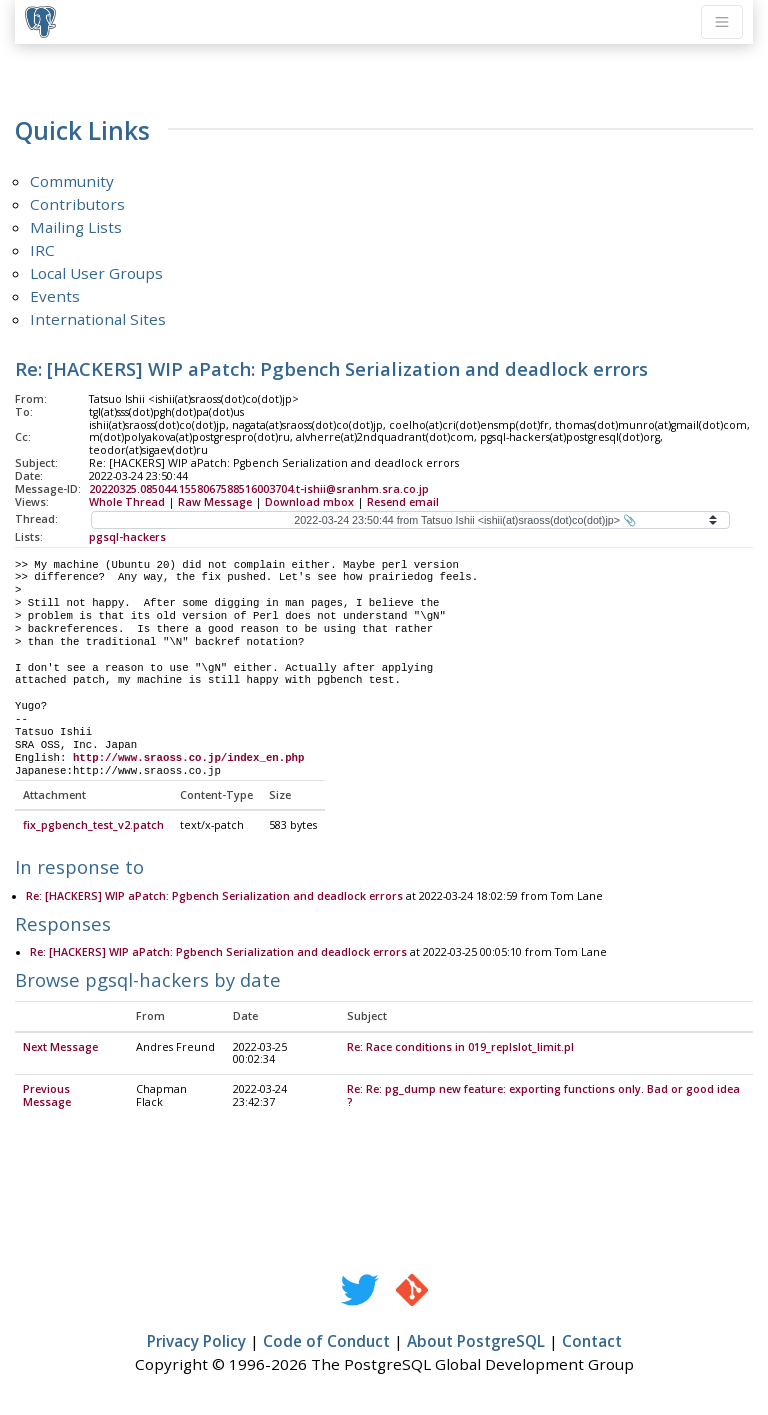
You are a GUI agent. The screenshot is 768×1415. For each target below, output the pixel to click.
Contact (592, 1342)
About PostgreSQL (476, 1342)
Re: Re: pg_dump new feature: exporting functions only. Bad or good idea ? (543, 1096)
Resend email (403, 502)
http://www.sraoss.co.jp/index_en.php (189, 758)
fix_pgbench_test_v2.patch (93, 826)
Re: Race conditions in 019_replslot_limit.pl (460, 1048)
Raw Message (215, 502)
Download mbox (309, 502)
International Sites (98, 319)
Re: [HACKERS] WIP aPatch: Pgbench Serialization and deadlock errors (214, 897)
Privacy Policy (196, 1342)
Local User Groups (96, 273)
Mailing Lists (76, 227)
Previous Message (47, 1096)
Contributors (77, 204)
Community (72, 181)
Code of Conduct (326, 1342)
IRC (42, 250)
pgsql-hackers (127, 537)
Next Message (60, 1048)
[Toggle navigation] (722, 22)
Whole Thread (127, 502)
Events (55, 296)
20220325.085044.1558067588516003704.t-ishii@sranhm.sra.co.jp (259, 489)
